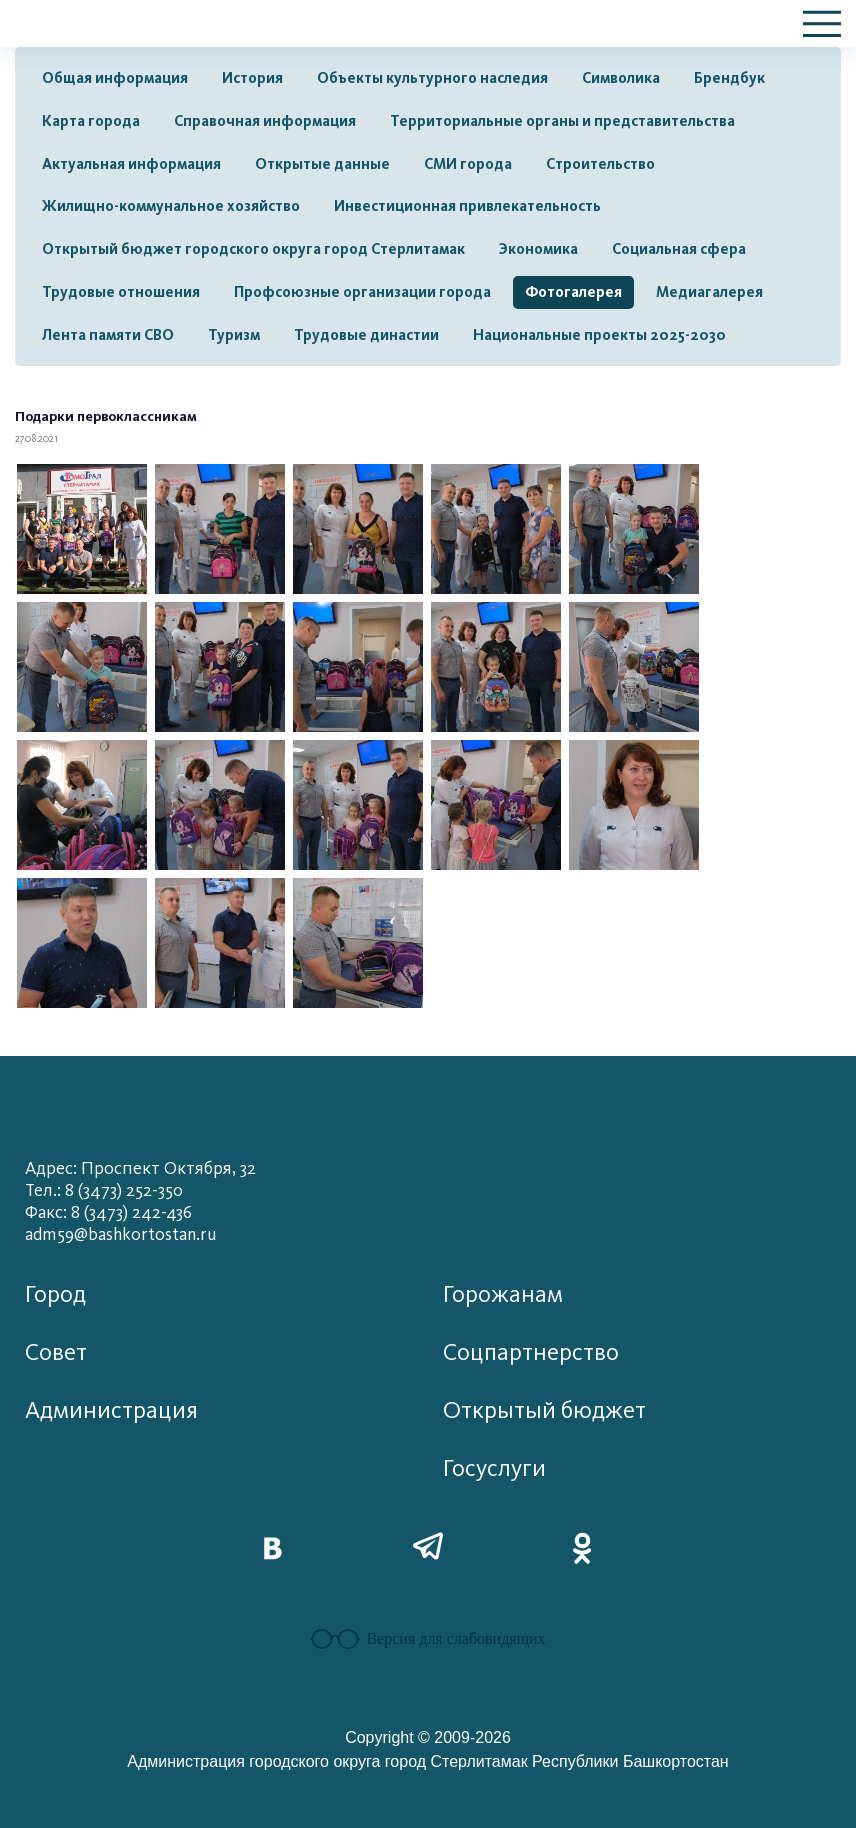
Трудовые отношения (121, 292)
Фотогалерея (573, 292)
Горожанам (503, 1294)
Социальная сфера (679, 249)
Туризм (234, 335)
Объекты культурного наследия (432, 78)
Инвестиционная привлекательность (467, 206)
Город (55, 1294)
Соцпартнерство (531, 1352)
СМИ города (468, 164)
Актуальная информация (131, 164)
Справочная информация (265, 121)
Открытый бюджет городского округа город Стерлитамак (253, 249)
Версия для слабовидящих (427, 1639)
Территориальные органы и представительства (562, 121)
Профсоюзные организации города (362, 292)
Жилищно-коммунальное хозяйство (171, 206)
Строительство (600, 164)
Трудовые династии (366, 335)
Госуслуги (494, 1468)
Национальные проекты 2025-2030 (599, 335)
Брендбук (729, 78)
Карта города (91, 121)
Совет (56, 1352)
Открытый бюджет (544, 1410)
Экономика (538, 249)
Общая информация (115, 78)
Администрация (111, 1410)
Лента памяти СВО (108, 335)
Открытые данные (322, 164)
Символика (621, 78)
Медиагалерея (709, 292)
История (252, 78)
